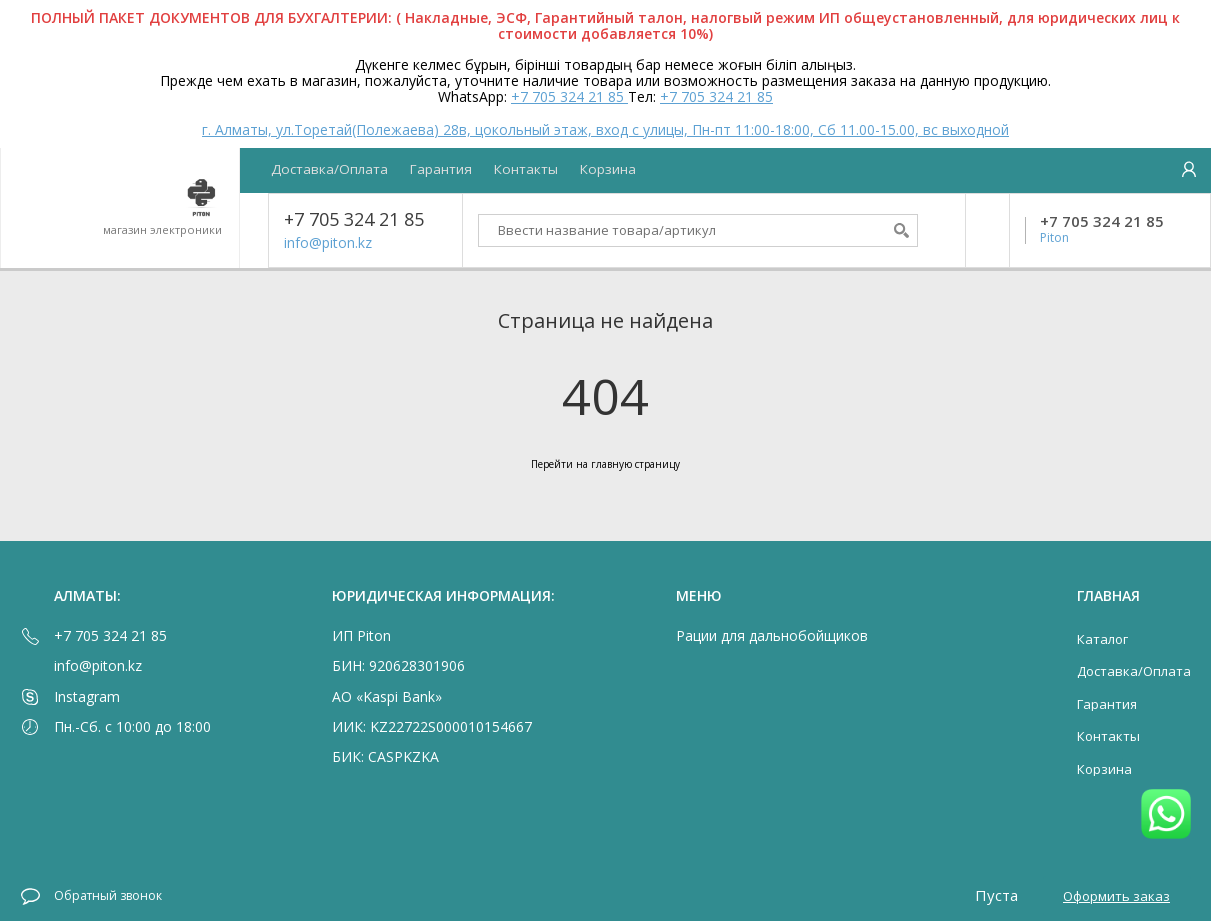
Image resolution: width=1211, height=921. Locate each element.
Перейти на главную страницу (605, 464)
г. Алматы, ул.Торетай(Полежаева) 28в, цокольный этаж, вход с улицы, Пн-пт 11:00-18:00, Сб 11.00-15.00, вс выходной (605, 129)
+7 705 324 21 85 (569, 96)
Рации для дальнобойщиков (772, 635)
